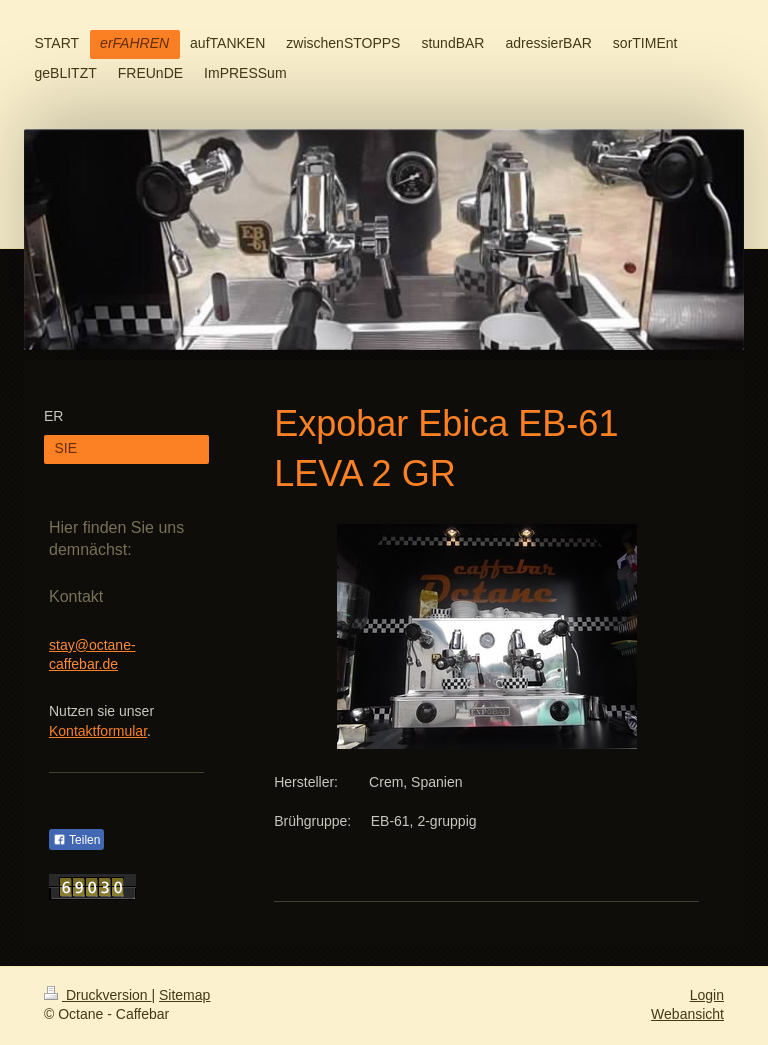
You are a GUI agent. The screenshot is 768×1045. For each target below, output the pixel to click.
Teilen (76, 840)
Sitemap (184, 995)
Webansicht (687, 1014)
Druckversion (97, 995)
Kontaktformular (98, 731)
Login (707, 995)
